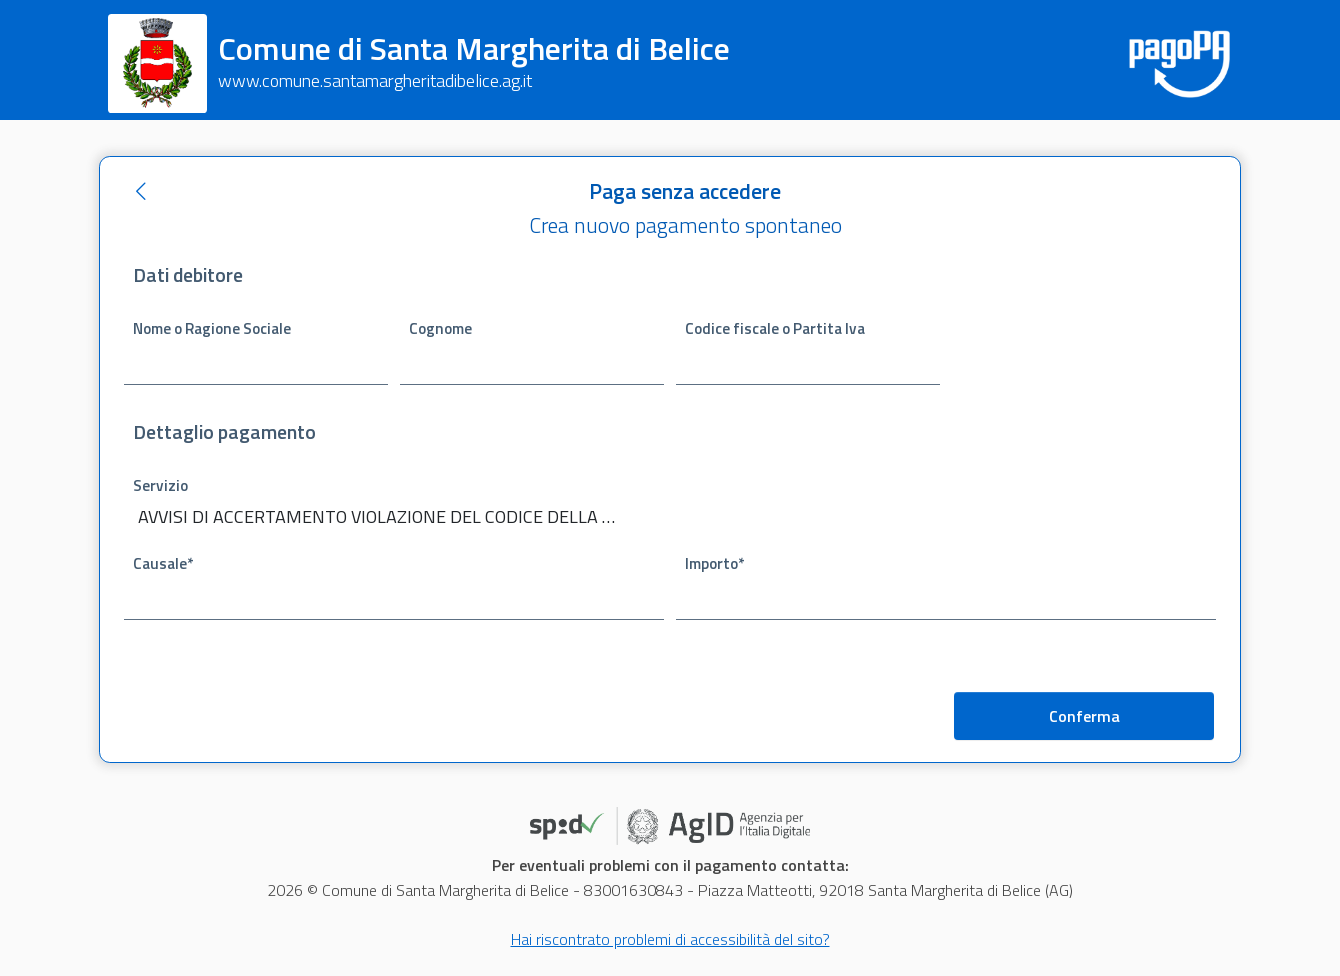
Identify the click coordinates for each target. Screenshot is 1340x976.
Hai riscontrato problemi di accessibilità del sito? (670, 939)
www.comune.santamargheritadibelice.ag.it (375, 80)
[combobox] (394, 518)
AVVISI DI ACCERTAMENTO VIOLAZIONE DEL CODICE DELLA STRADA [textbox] (381, 516)
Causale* (163, 563)
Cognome (440, 328)
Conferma (1084, 716)
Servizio (160, 485)
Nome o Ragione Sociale (212, 328)
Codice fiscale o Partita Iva (775, 328)
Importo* (714, 563)
